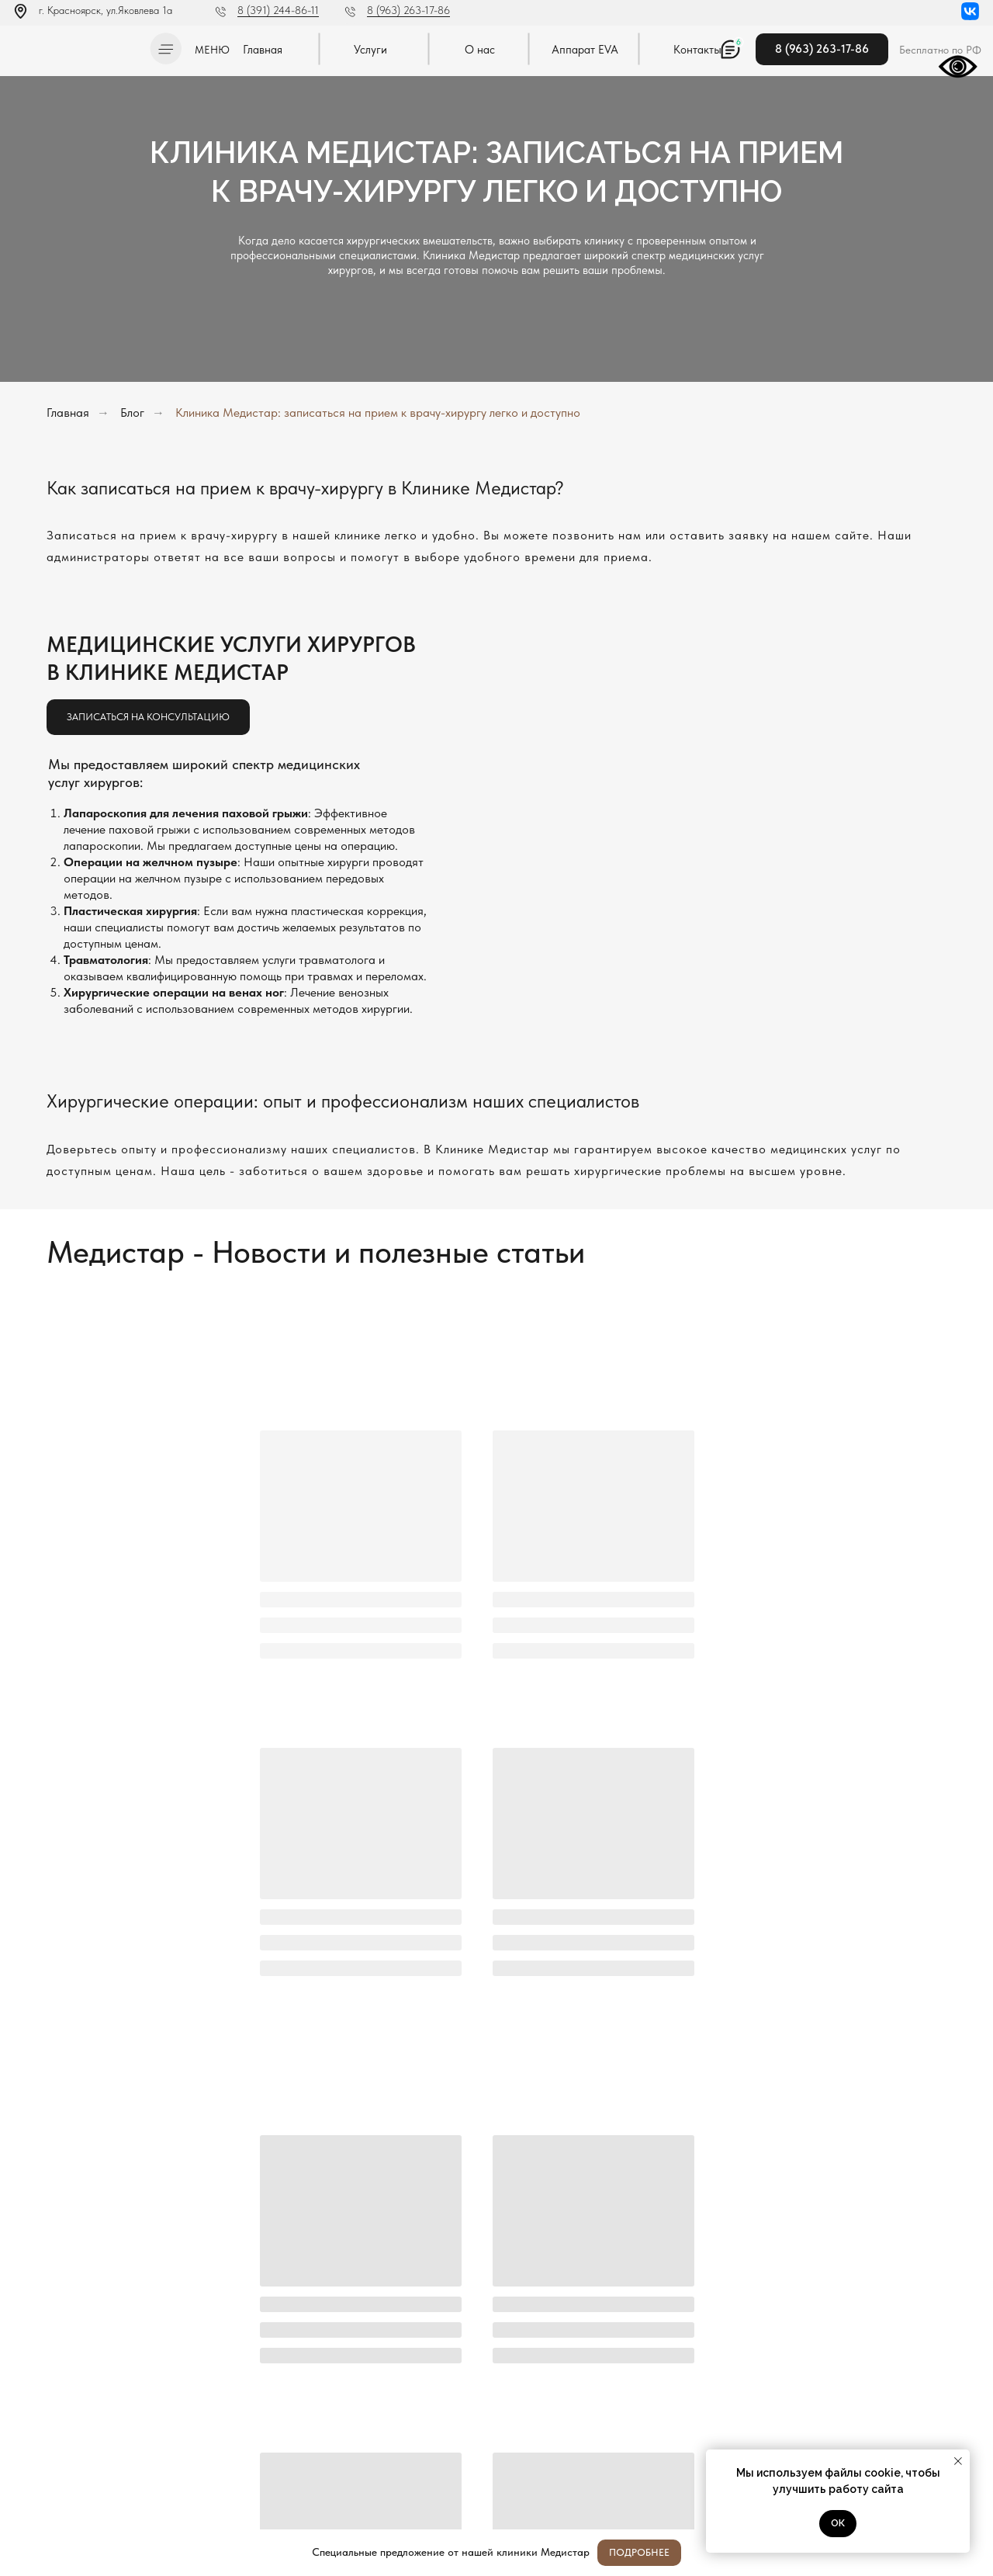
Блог (132, 412)
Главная (68, 412)
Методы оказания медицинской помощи (92, 2486)
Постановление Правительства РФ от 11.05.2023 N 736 (90, 2465)
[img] (77, 46)
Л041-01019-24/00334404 (66, 2427)
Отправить (354, 2385)
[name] (633, 2253)
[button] (166, 48)
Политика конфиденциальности (76, 2442)
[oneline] (633, 2330)
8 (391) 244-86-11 (278, 10)
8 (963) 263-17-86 (408, 10)
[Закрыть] (968, 2553)
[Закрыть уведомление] (958, 2461)
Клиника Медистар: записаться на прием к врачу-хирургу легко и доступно (377, 412)
